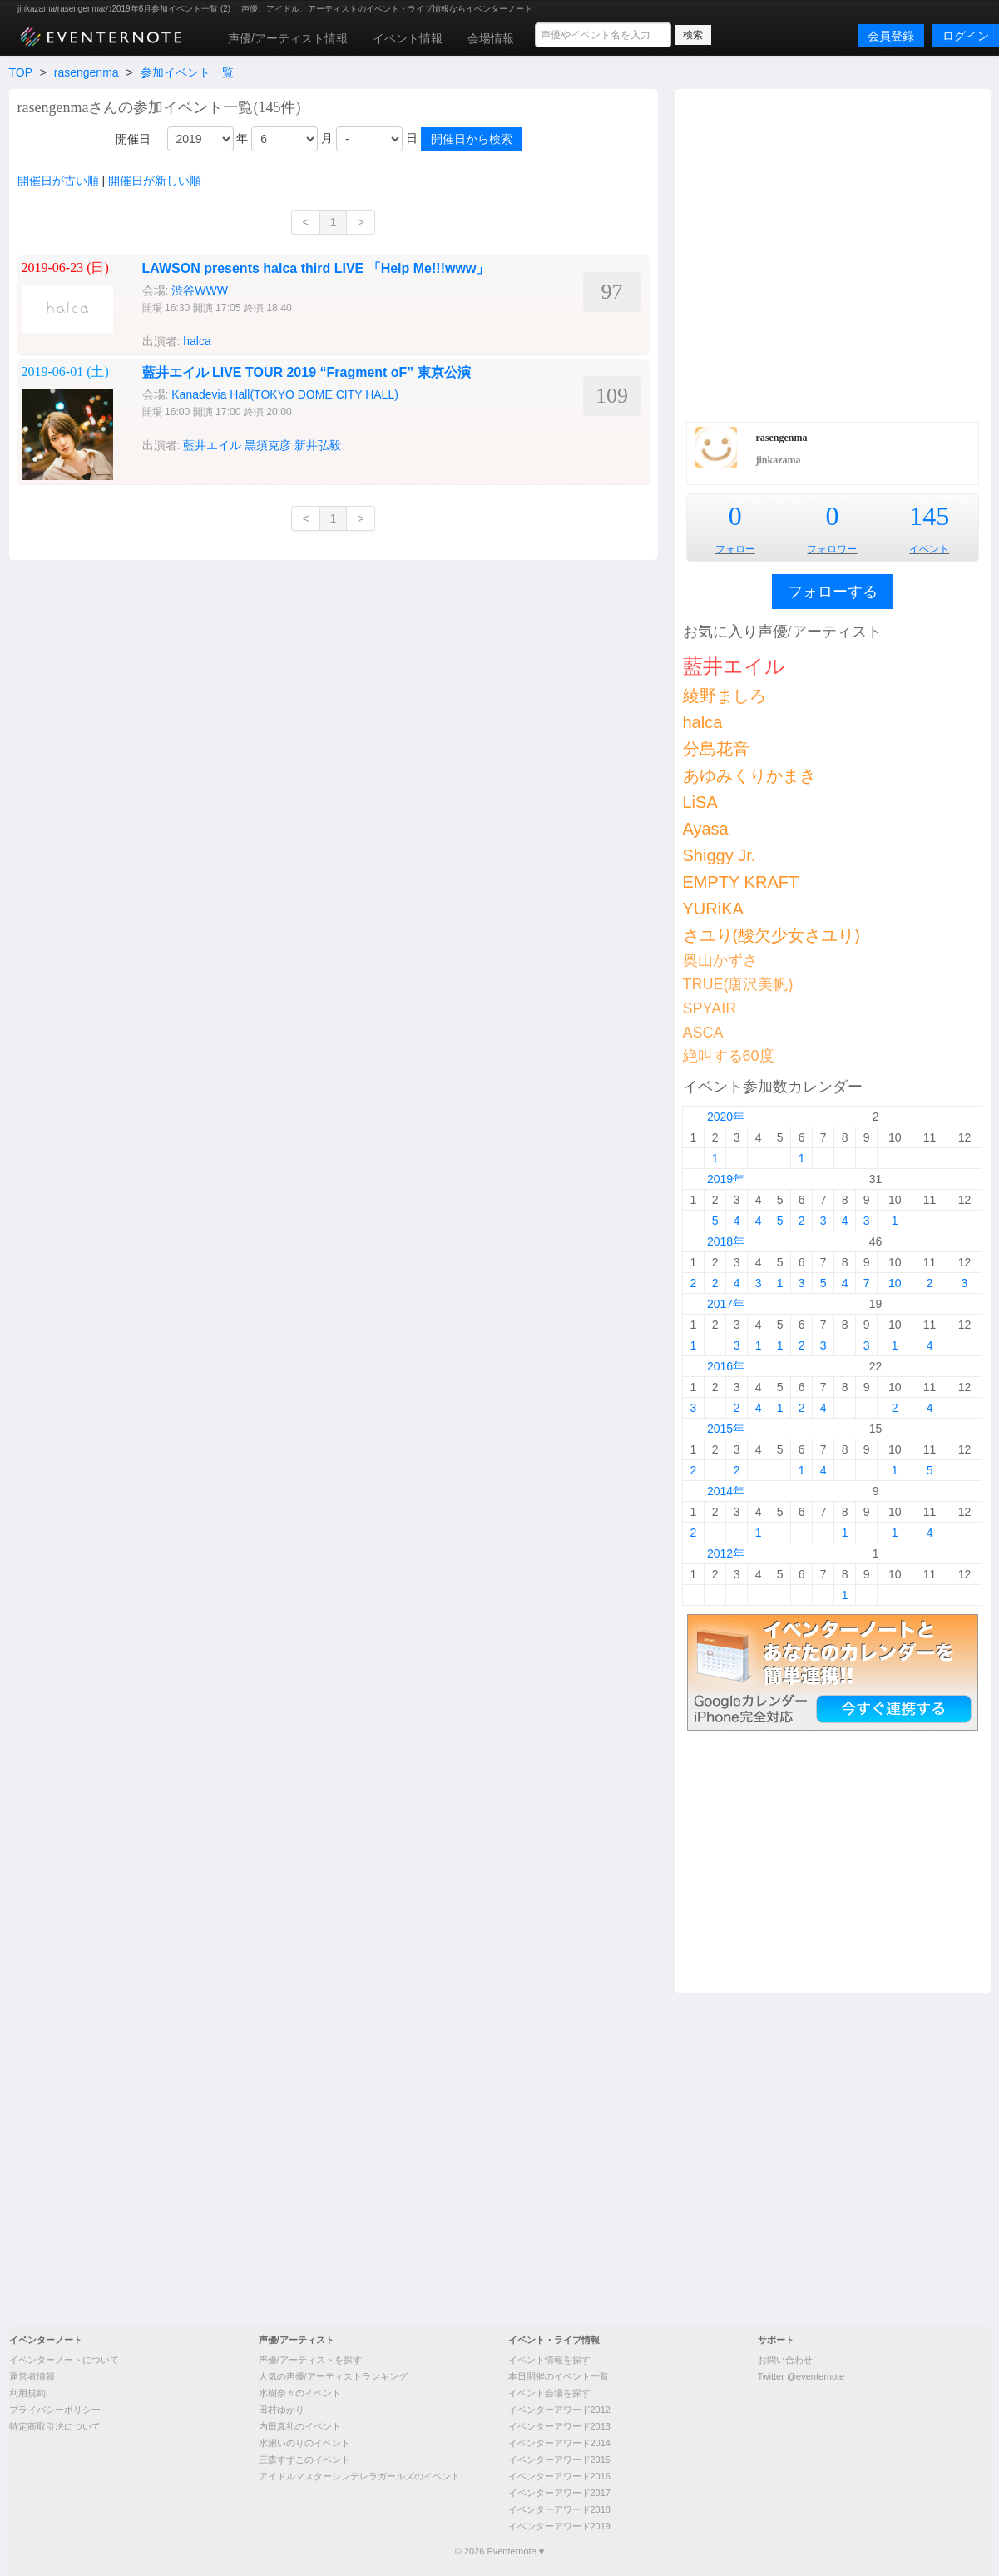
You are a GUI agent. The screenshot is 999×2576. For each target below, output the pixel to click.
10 (895, 1283)
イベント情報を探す (549, 2360)
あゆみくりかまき (749, 775)
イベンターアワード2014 (559, 2443)
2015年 (725, 1428)
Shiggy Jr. (719, 855)
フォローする (833, 591)
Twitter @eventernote (801, 2376)
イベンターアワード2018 (559, 2509)
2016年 (725, 1366)
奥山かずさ (720, 960)
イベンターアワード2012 (559, 2410)
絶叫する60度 (728, 1056)
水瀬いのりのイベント (304, 2443)
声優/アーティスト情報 (288, 38)
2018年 (725, 1241)
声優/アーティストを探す (310, 2360)
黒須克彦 (268, 445)
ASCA (703, 1032)
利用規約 (27, 2393)
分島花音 (716, 749)
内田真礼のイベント (300, 2426)
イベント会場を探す (549, 2393)
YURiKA (713, 908)
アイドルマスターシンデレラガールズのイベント (359, 2476)
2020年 (725, 1116)
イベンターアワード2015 (559, 2460)
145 (929, 516)
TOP (20, 72)
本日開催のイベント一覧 (558, 2376)
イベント (929, 549)
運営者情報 (32, 2376)
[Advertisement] (171, 253)
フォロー (735, 549)
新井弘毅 (317, 445)
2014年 (725, 1491)
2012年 (725, 1553)
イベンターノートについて (64, 2360)
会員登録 (891, 35)
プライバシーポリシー (55, 2410)
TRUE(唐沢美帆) (738, 984)
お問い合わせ (785, 2360)
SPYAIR (710, 1008)
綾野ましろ (724, 695)
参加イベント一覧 (187, 72)
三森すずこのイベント (304, 2460)
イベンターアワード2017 (559, 2493)
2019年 (725, 1179)
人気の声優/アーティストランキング (333, 2376)
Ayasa (706, 829)
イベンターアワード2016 (559, 2476)
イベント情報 (408, 38)
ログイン (965, 35)
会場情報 (490, 38)
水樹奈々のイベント (300, 2393)
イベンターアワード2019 (559, 2526)
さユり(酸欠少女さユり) (771, 935)
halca (703, 722)
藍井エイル (212, 445)
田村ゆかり (281, 2410)
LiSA (700, 802)
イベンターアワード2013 (559, 2426)
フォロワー (832, 549)
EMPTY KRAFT (741, 882)
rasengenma (86, 72)
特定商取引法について (55, 2426)
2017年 (725, 1303)
